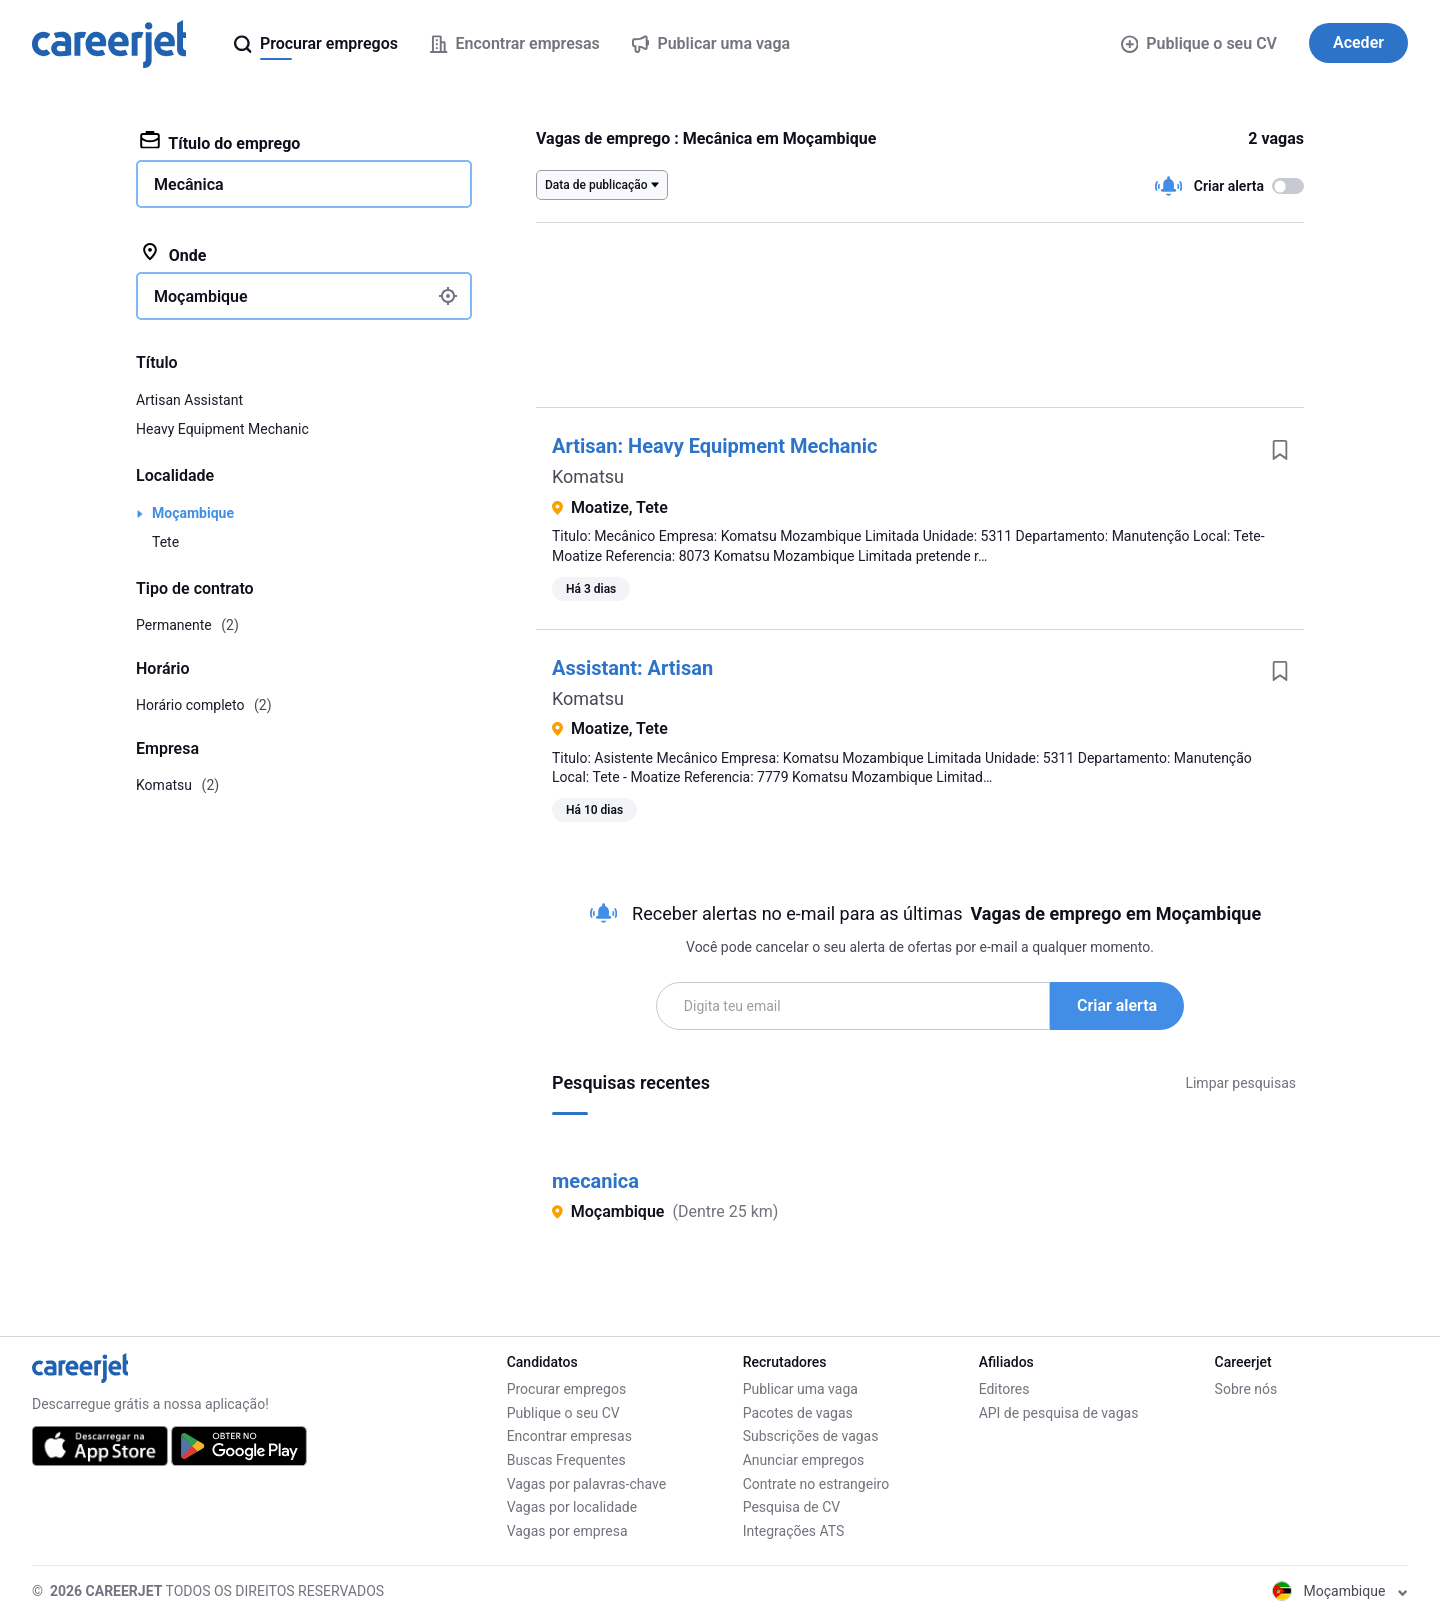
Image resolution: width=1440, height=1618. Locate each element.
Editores (1004, 1389)
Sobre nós (1246, 1389)
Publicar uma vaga (800, 1389)
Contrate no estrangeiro (816, 1484)
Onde (173, 254)
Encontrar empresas (569, 1436)
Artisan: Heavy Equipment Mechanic (714, 446)
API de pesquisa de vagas (1059, 1413)
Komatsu (588, 476)
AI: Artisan (632, 668)
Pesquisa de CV (792, 1507)
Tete (165, 542)
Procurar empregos (566, 1389)
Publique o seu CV (1199, 43)
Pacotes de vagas (798, 1413)
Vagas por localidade (572, 1507)
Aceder (1358, 42)
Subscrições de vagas (811, 1436)
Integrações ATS (794, 1531)
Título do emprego (220, 142)
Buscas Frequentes (566, 1460)
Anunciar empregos (804, 1460)
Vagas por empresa (567, 1531)
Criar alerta (1117, 1005)
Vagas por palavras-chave (586, 1484)
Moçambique (193, 513)
